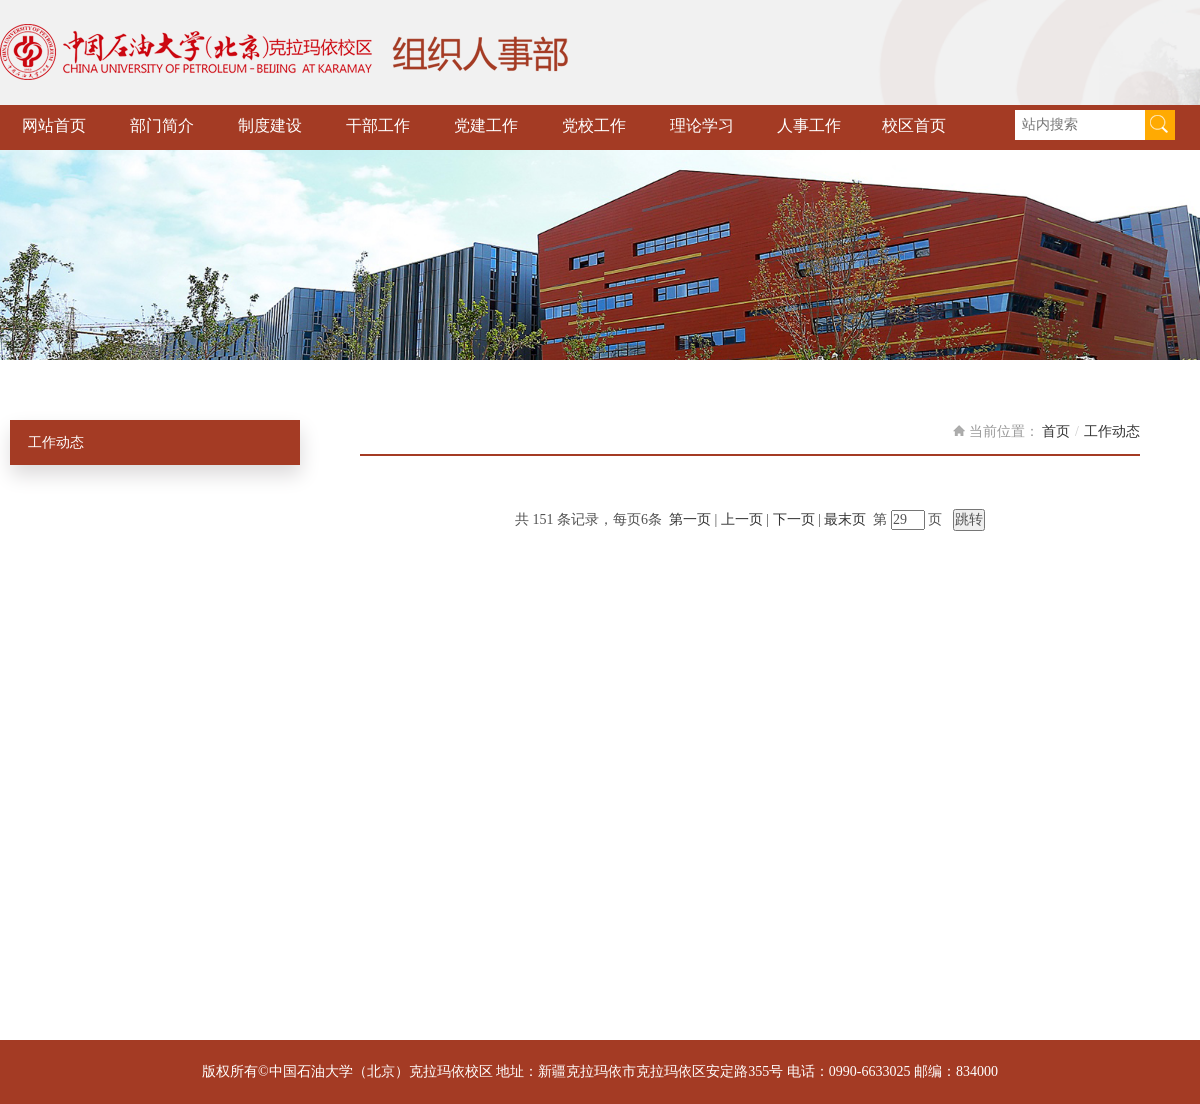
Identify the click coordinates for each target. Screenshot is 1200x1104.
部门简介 (162, 125)
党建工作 (486, 125)
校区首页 (914, 125)
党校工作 (594, 125)
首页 (1056, 431)
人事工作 (809, 125)
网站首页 (54, 125)
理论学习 (702, 125)
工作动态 (56, 442)
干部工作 (378, 125)
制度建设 (270, 125)
